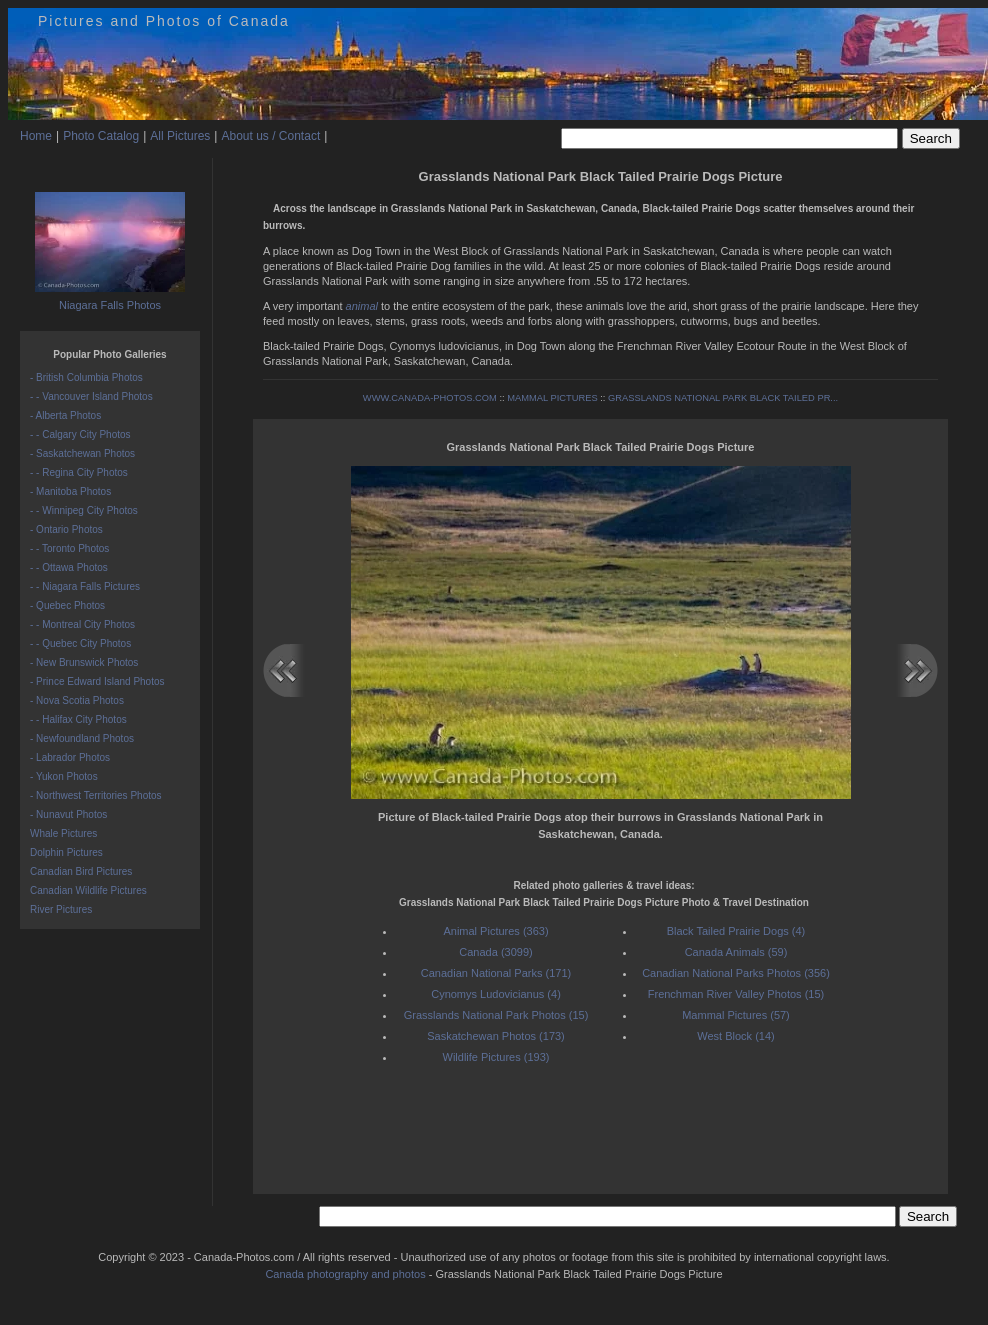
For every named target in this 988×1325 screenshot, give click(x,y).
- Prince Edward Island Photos (97, 681)
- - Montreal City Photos (82, 624)
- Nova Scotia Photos (77, 700)
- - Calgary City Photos (80, 434)
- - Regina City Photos (79, 472)
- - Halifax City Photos (78, 719)
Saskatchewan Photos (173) (496, 1036)
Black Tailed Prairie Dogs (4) (736, 931)
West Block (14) (735, 1036)
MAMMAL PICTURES (552, 398)
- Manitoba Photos (70, 491)
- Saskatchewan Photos (82, 453)
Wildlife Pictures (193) (496, 1057)
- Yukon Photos (64, 776)
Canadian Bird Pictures (81, 871)
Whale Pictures (63, 833)
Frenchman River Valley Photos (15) (736, 994)
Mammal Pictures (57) (736, 1015)
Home (36, 136)
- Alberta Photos (65, 415)
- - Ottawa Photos (69, 567)
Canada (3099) (495, 952)
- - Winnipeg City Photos (84, 510)
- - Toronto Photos (69, 548)
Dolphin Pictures (66, 852)
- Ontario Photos (66, 529)
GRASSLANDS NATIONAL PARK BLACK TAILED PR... (723, 398)
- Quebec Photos (67, 605)
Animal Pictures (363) (495, 931)
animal (362, 306)
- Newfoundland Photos (82, 738)
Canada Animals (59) (736, 952)
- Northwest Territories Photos (96, 795)
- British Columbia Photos (86, 377)
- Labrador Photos (70, 757)
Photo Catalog (101, 136)
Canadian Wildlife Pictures (88, 890)
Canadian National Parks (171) (496, 973)
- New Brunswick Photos (84, 662)
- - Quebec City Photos (80, 643)
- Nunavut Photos (68, 814)
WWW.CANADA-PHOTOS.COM (430, 398)
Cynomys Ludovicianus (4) (496, 994)
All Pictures (180, 136)
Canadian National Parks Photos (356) (736, 973)
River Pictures (61, 909)
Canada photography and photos (345, 1274)
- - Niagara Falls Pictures (85, 586)
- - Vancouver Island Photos (91, 396)
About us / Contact (270, 136)
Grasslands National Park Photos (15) (496, 1015)
